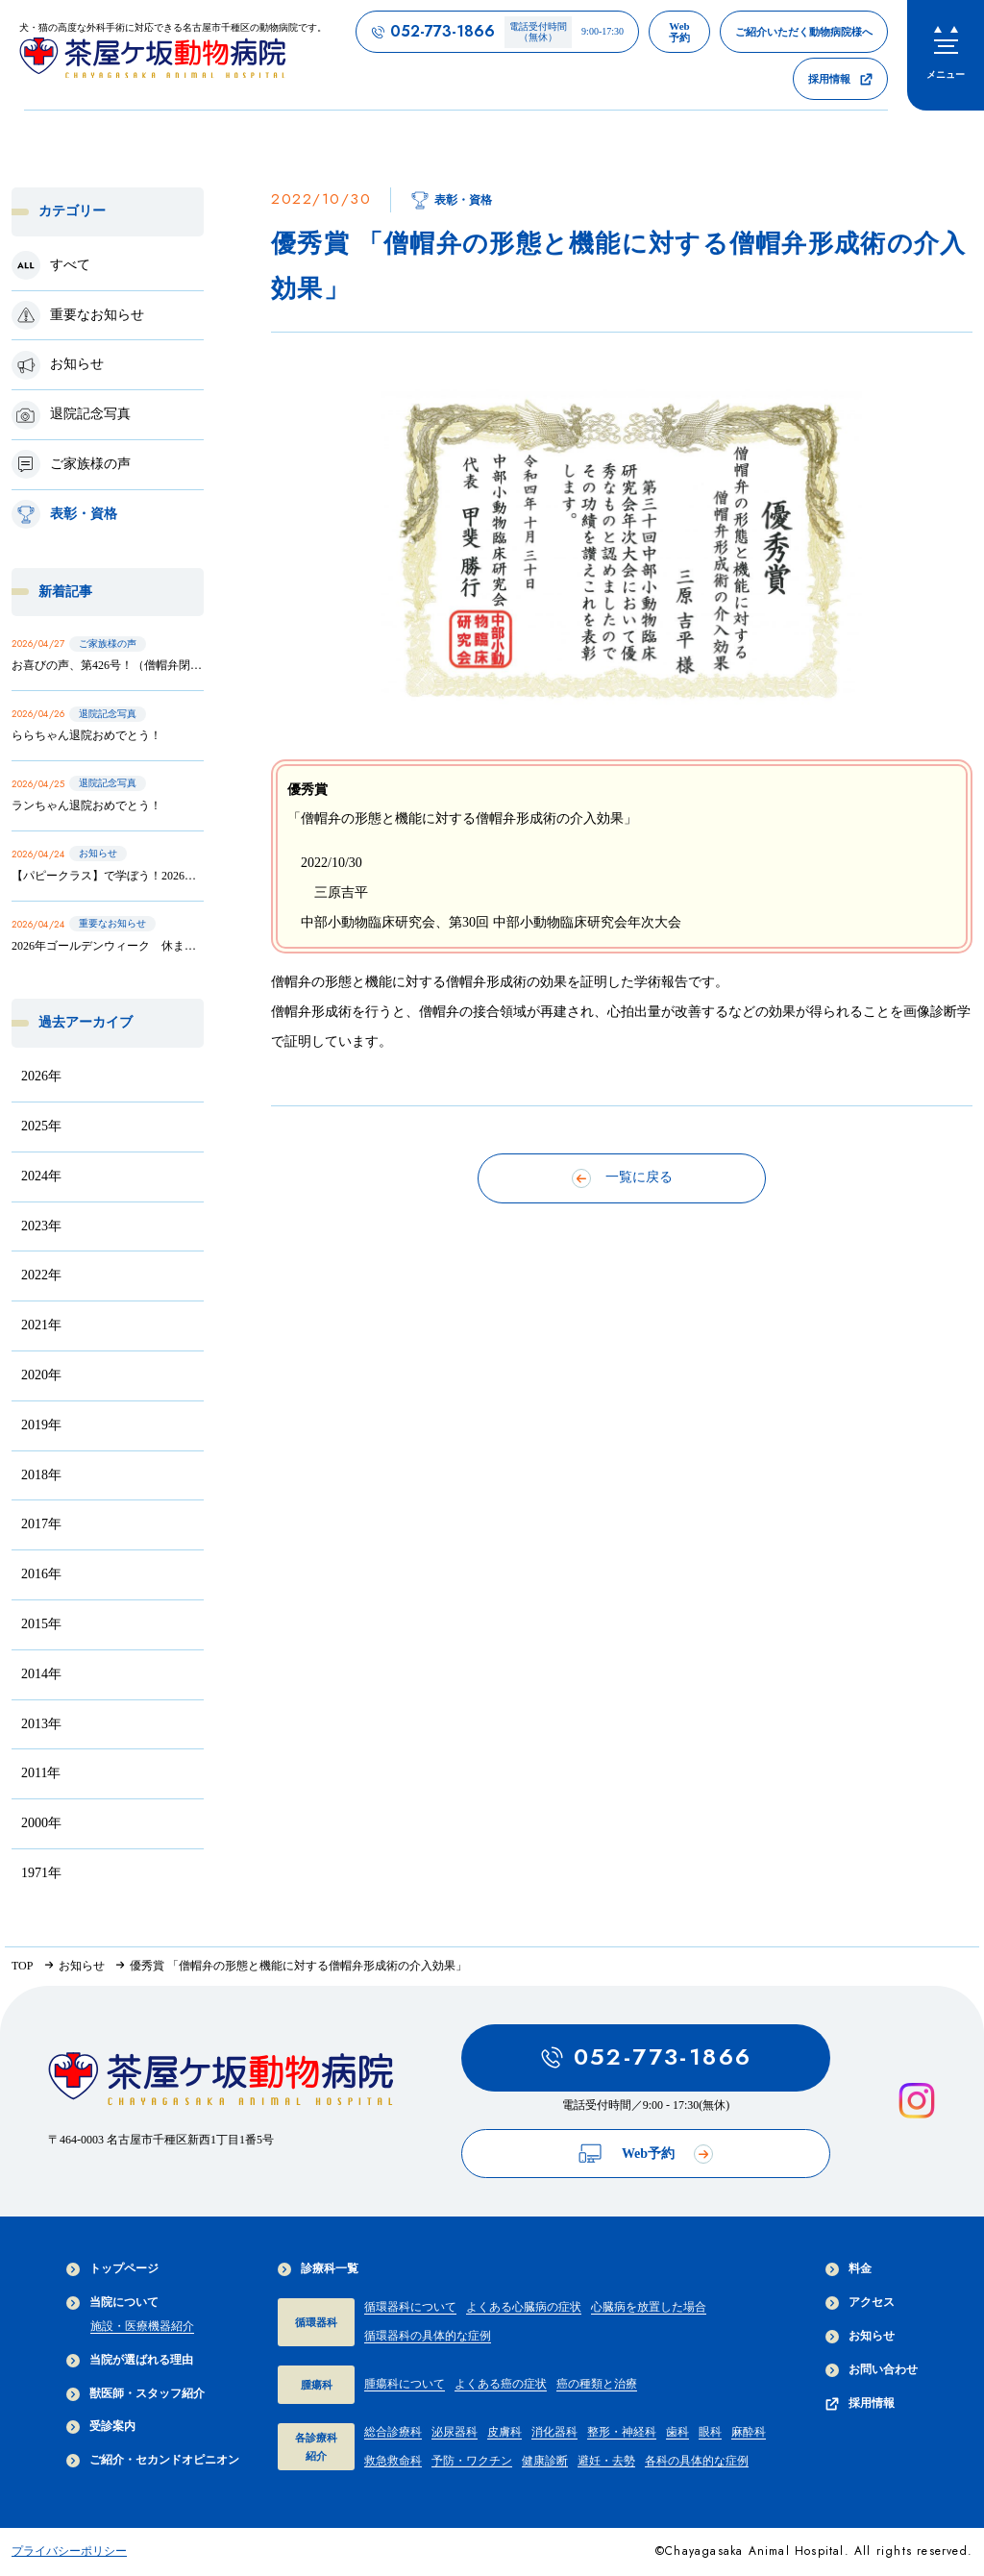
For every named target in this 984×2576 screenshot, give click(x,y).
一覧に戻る (622, 1178)
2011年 (41, 1773)
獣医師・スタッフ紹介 (135, 2394)
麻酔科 (748, 2432)
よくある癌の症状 (501, 2383)
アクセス (860, 2302)
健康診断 (545, 2460)
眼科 (710, 2432)
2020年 (41, 1375)
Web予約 (645, 2154)
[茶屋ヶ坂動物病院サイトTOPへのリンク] (173, 54)
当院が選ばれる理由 (129, 2360)
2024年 (41, 1176)
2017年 (41, 1524)
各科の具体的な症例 (697, 2460)
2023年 (41, 1226)
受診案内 (100, 2426)
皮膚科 (504, 2432)
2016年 (41, 1574)
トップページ (112, 2269)
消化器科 (554, 2432)
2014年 (41, 1674)
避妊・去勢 (606, 2460)
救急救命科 (393, 2460)
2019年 (41, 1425)
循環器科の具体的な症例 (427, 2335)
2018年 (41, 1475)
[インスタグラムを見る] (917, 2101)
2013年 (41, 1724)
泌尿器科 (454, 2432)
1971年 (41, 1873)
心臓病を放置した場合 (648, 2307)
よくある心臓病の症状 (523, 2307)
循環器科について (410, 2307)
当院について (112, 2302)
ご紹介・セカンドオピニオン (152, 2460)
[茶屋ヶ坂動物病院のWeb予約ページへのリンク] (679, 32)
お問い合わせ (871, 2370)
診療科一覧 (318, 2269)
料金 (848, 2269)
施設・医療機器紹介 (142, 2326)
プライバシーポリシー (69, 2551)
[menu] (945, 55)
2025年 (41, 1126)
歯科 (677, 2432)
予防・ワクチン (471, 2460)
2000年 (41, 1823)
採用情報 (860, 2403)
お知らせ (860, 2336)
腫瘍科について (404, 2383)
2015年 (41, 1624)
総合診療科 (393, 2432)
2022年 (41, 1275)
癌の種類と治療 (596, 2383)
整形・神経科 (621, 2432)
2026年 (41, 1076)
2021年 (41, 1325)
